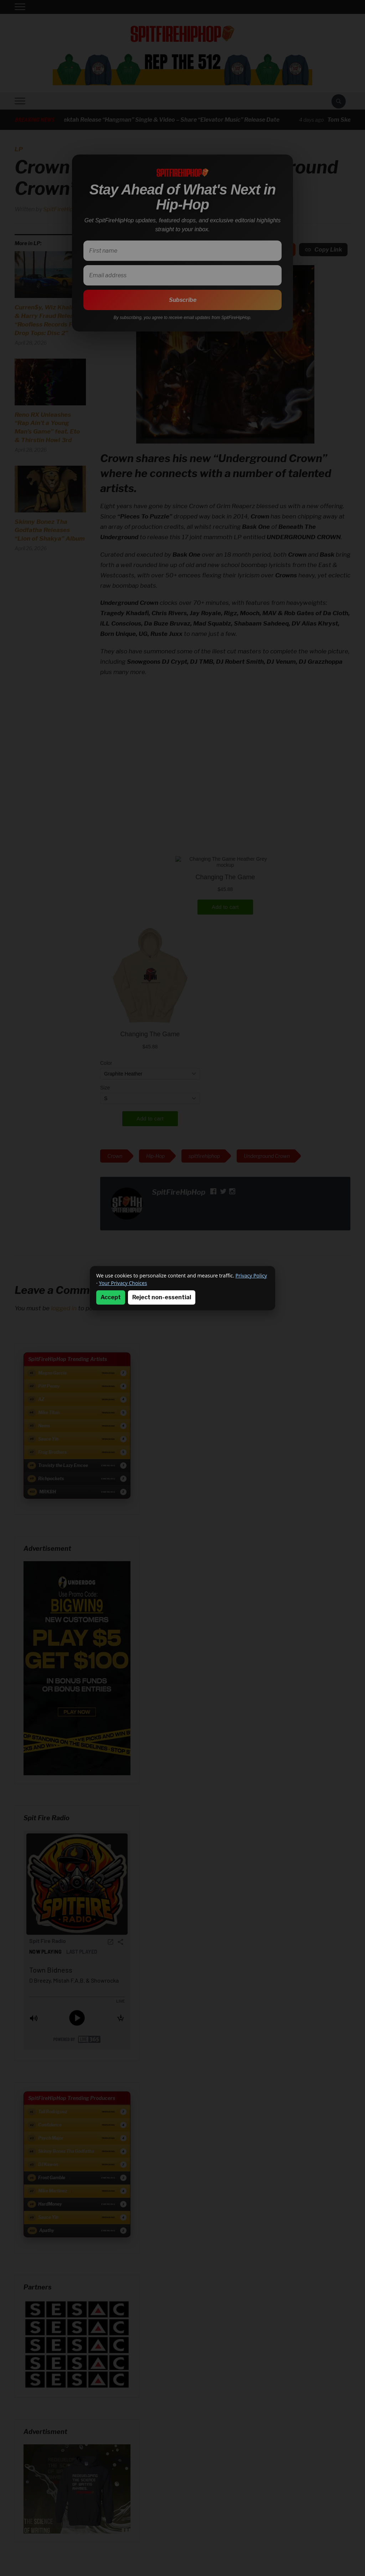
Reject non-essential (161, 1297)
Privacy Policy (251, 1275)
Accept (111, 1297)
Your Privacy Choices (123, 1283)
